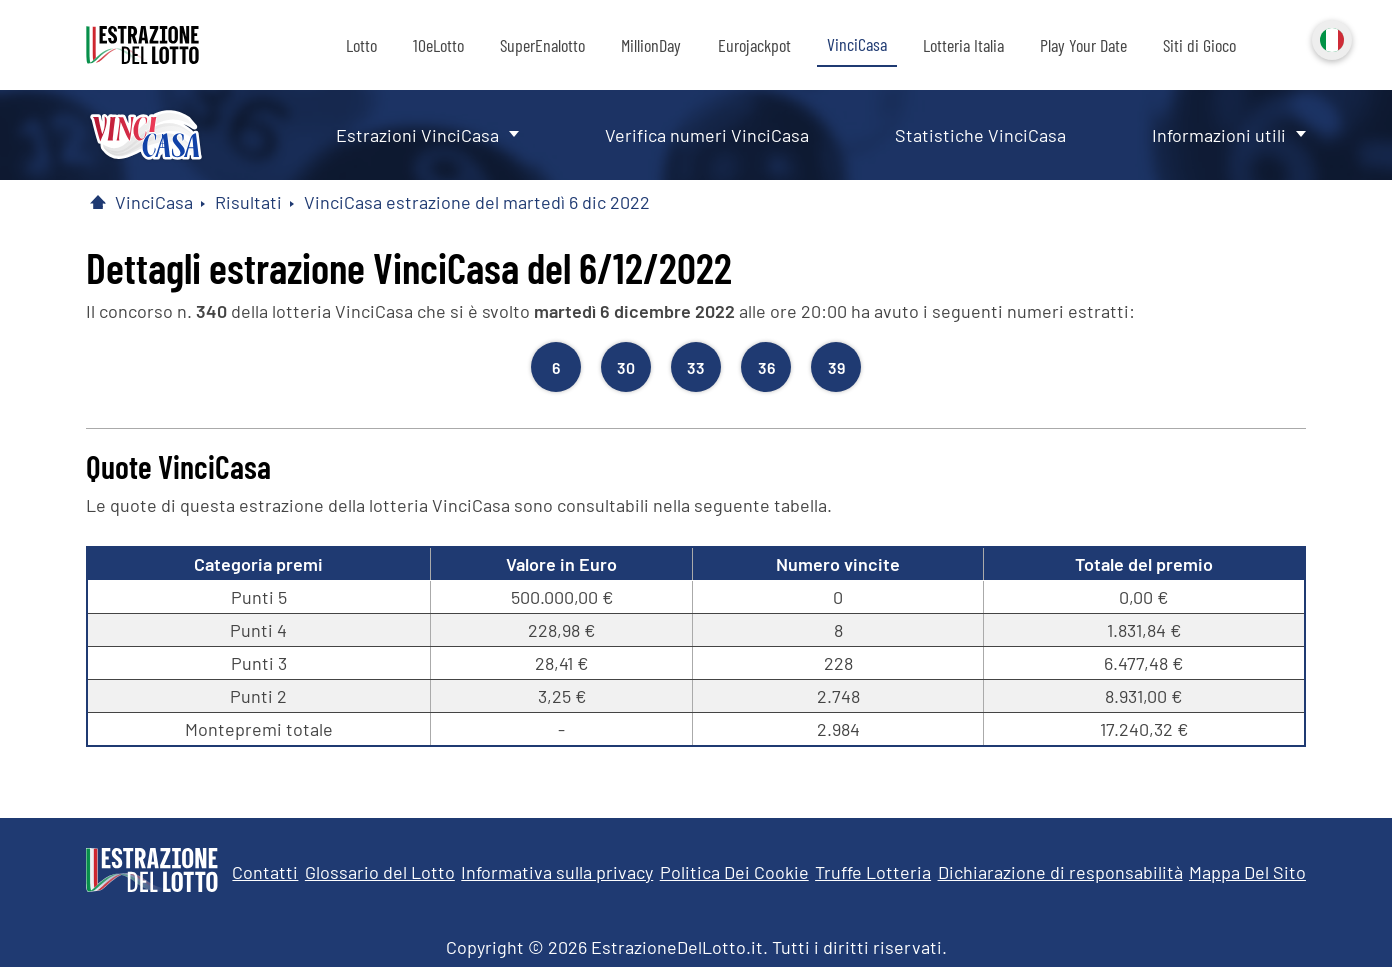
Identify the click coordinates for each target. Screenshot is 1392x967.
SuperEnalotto (542, 45)
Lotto (361, 45)
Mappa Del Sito (1247, 872)
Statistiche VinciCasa (980, 135)
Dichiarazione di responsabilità (1060, 872)
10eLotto (438, 45)
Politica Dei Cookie (734, 872)
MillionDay (651, 45)
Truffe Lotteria (873, 872)
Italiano (1330, 38)
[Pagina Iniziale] (98, 202)
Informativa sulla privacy (557, 872)
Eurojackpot (754, 45)
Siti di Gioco (1199, 45)
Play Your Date (1083, 45)
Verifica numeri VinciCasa (707, 135)
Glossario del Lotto (380, 872)
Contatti (265, 872)
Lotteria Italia (963, 45)
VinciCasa (857, 44)
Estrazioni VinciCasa (417, 135)
